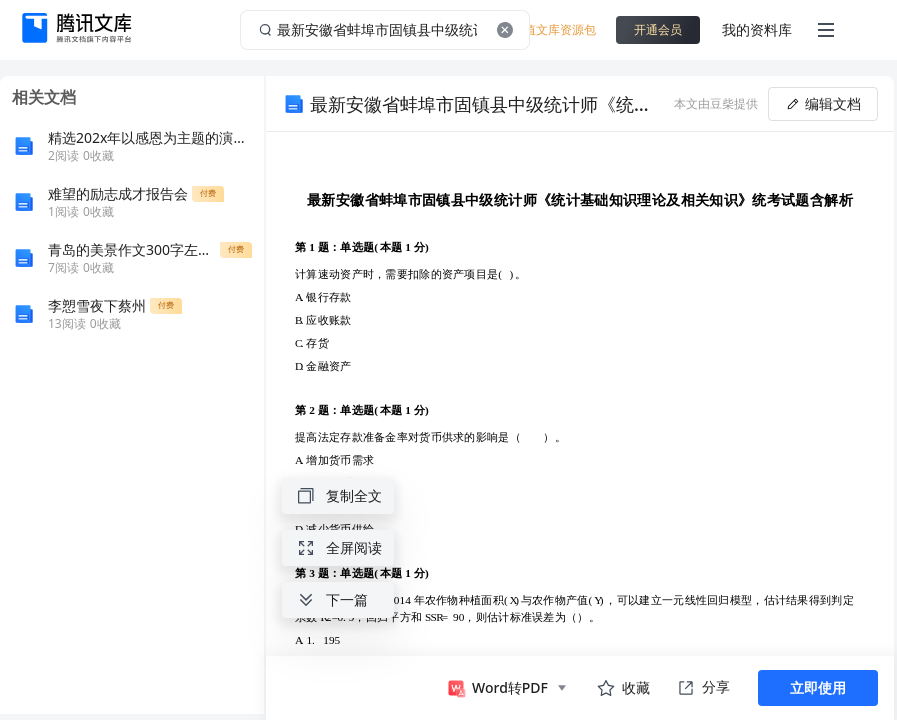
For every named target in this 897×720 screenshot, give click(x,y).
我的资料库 (757, 29)
